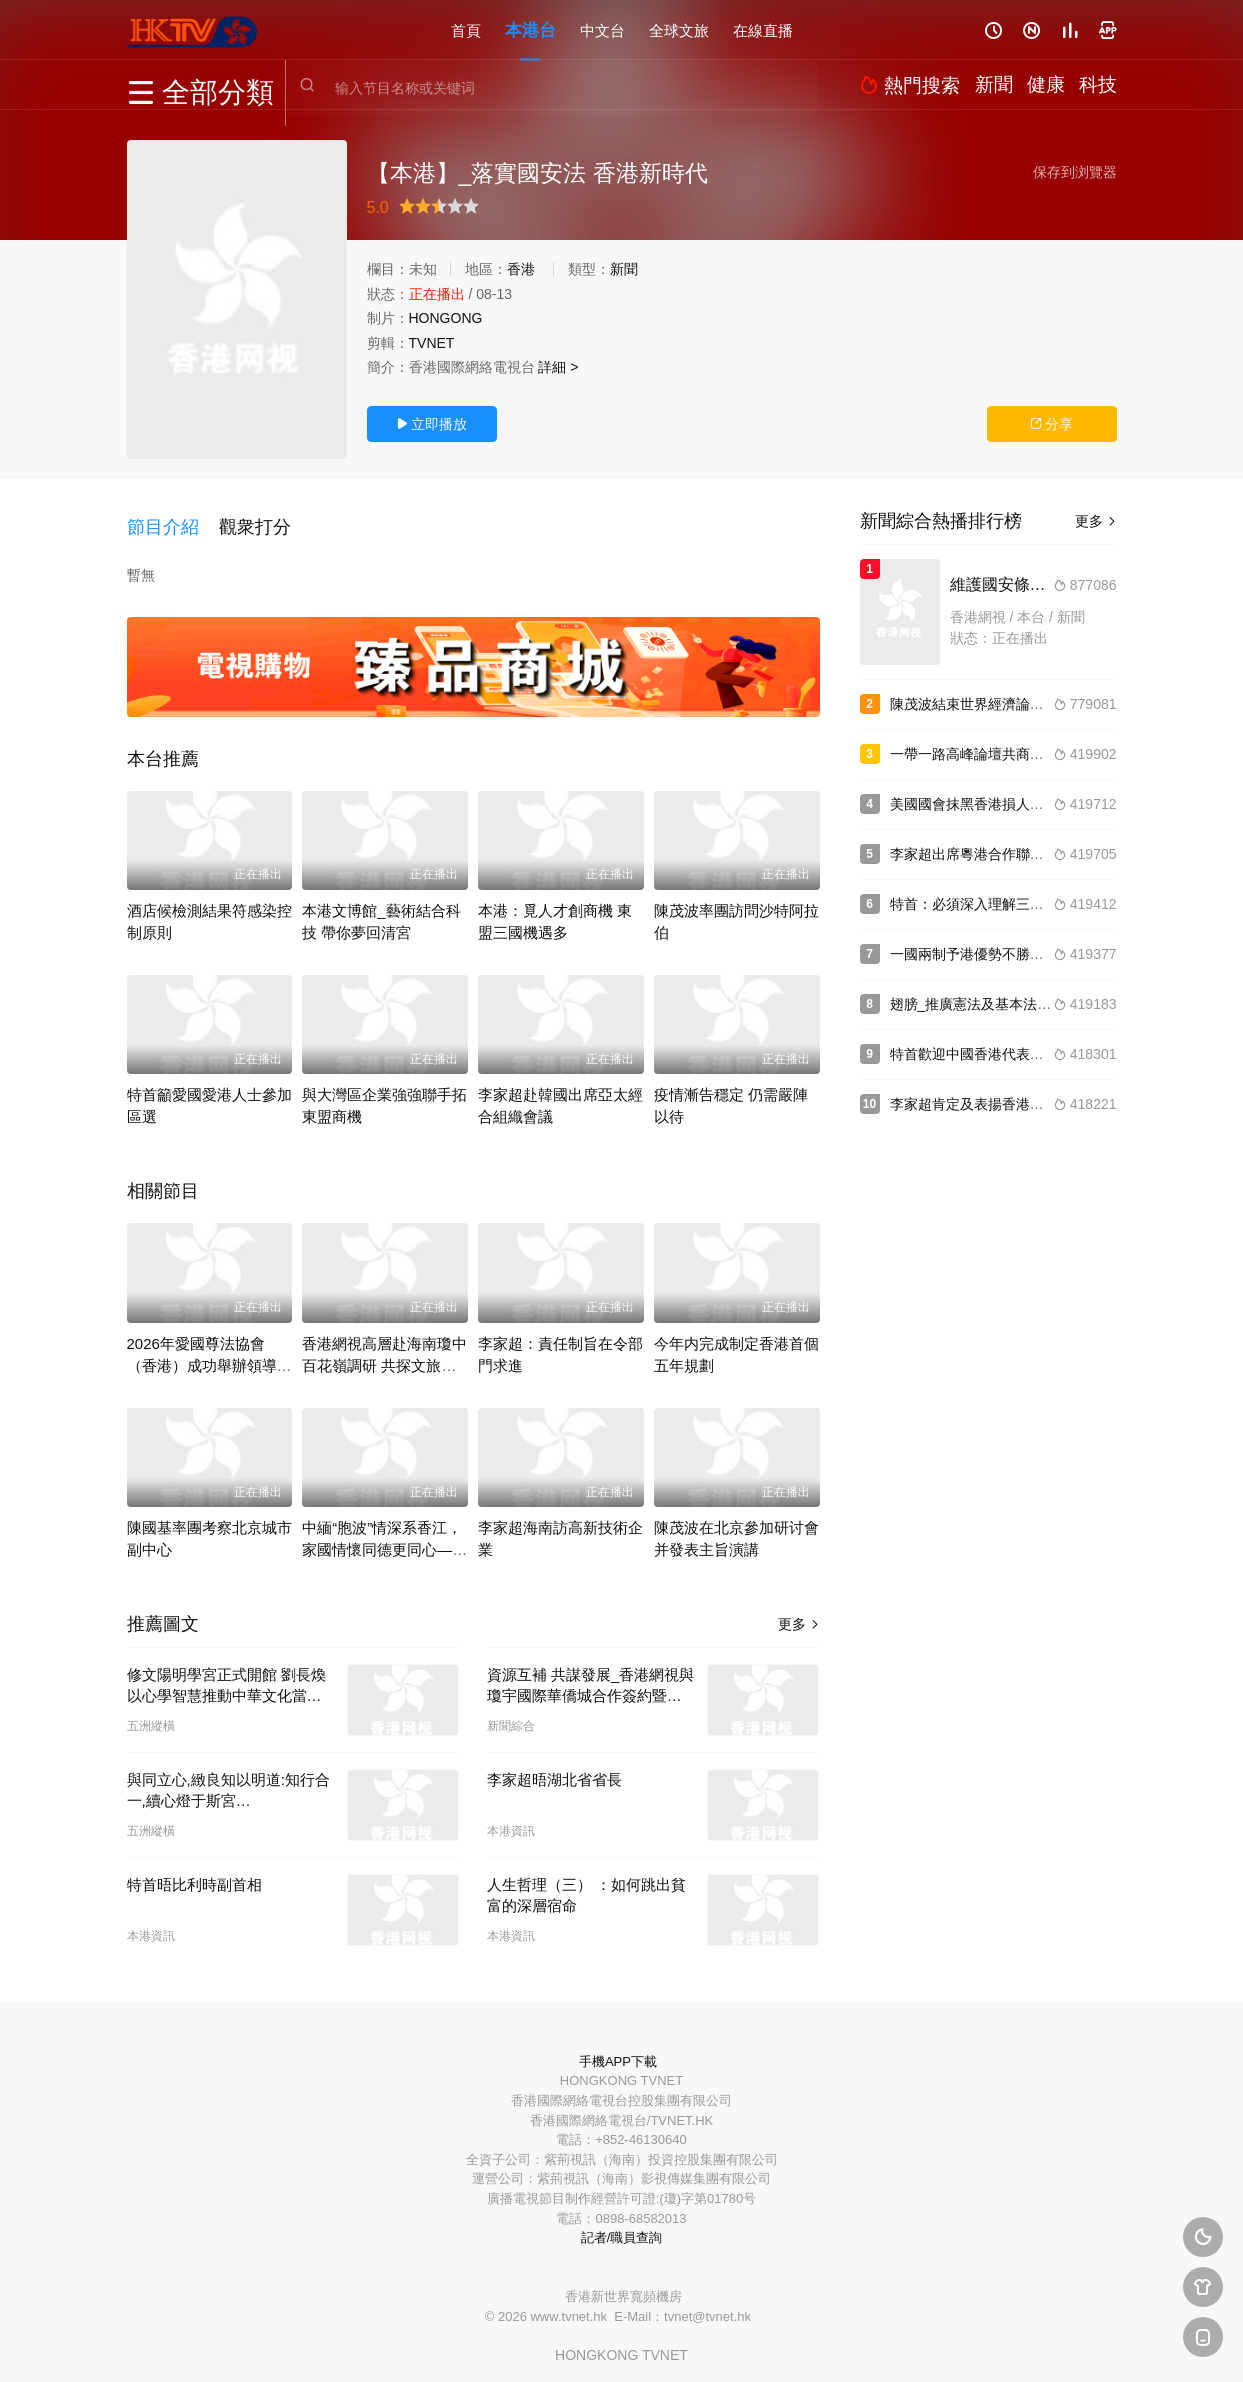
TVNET (432, 343)
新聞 (624, 269)
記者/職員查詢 (622, 2223)
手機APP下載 (618, 2047)
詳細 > (558, 367)
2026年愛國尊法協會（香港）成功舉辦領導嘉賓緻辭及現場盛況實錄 (209, 1351)
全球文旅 (679, 29)
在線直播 (763, 29)
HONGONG (446, 318)
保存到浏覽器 (1075, 172)
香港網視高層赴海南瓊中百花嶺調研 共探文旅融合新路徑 (384, 1351)
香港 (521, 269)
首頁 (466, 29)
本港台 (530, 29)
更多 (799, 1610)
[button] (173, 519)
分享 (1052, 424)
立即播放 (432, 424)
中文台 (602, 29)
